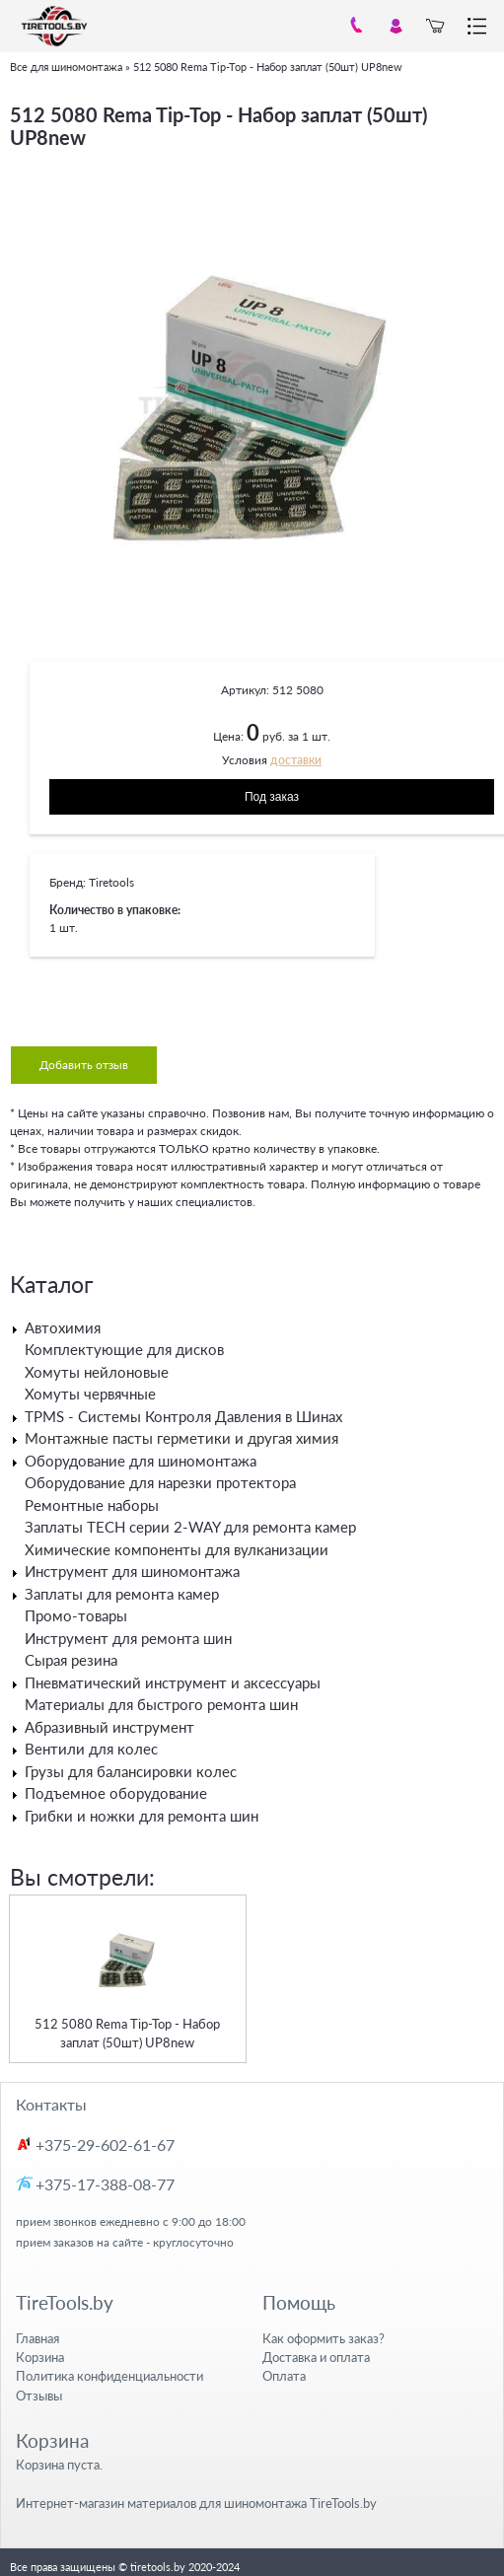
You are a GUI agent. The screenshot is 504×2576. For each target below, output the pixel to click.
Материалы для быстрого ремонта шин (161, 1704)
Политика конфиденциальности (109, 2376)
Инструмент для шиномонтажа (132, 1571)
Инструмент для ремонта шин (128, 1638)
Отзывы (39, 2395)
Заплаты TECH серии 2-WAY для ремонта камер (190, 1527)
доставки (296, 759)
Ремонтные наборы (92, 1505)
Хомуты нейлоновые (97, 1372)
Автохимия (63, 1327)
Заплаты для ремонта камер (122, 1594)
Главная (37, 2338)
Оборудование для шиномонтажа (140, 1460)
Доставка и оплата (316, 2357)
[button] (476, 180)
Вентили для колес (91, 1748)
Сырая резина (71, 1660)
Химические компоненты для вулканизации (176, 1549)
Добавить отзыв (83, 1064)
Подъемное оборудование (116, 1793)
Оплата (284, 2376)
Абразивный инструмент (109, 1727)
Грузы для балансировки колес (131, 1771)
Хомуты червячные (90, 1393)
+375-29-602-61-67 (105, 2144)
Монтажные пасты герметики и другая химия (181, 1438)
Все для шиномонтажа (66, 66)
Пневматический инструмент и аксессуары (173, 1682)
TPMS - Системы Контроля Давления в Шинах (183, 1416)
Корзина (40, 2357)
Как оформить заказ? (323, 2338)
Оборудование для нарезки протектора (160, 1482)
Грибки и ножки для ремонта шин (141, 1816)
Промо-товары (76, 1615)
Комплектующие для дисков (124, 1349)
